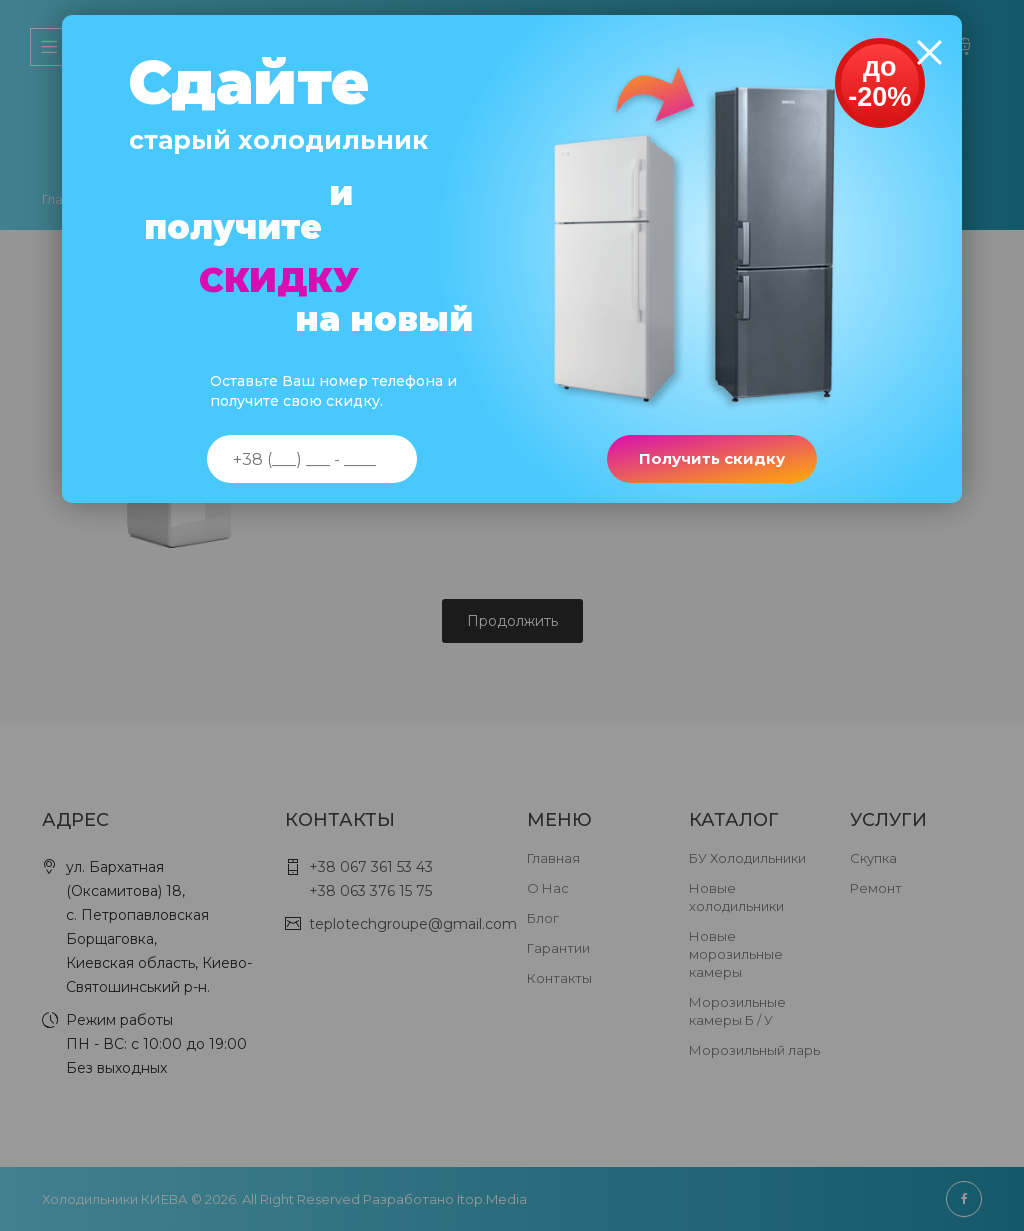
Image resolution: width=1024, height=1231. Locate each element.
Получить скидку (710, 463)
